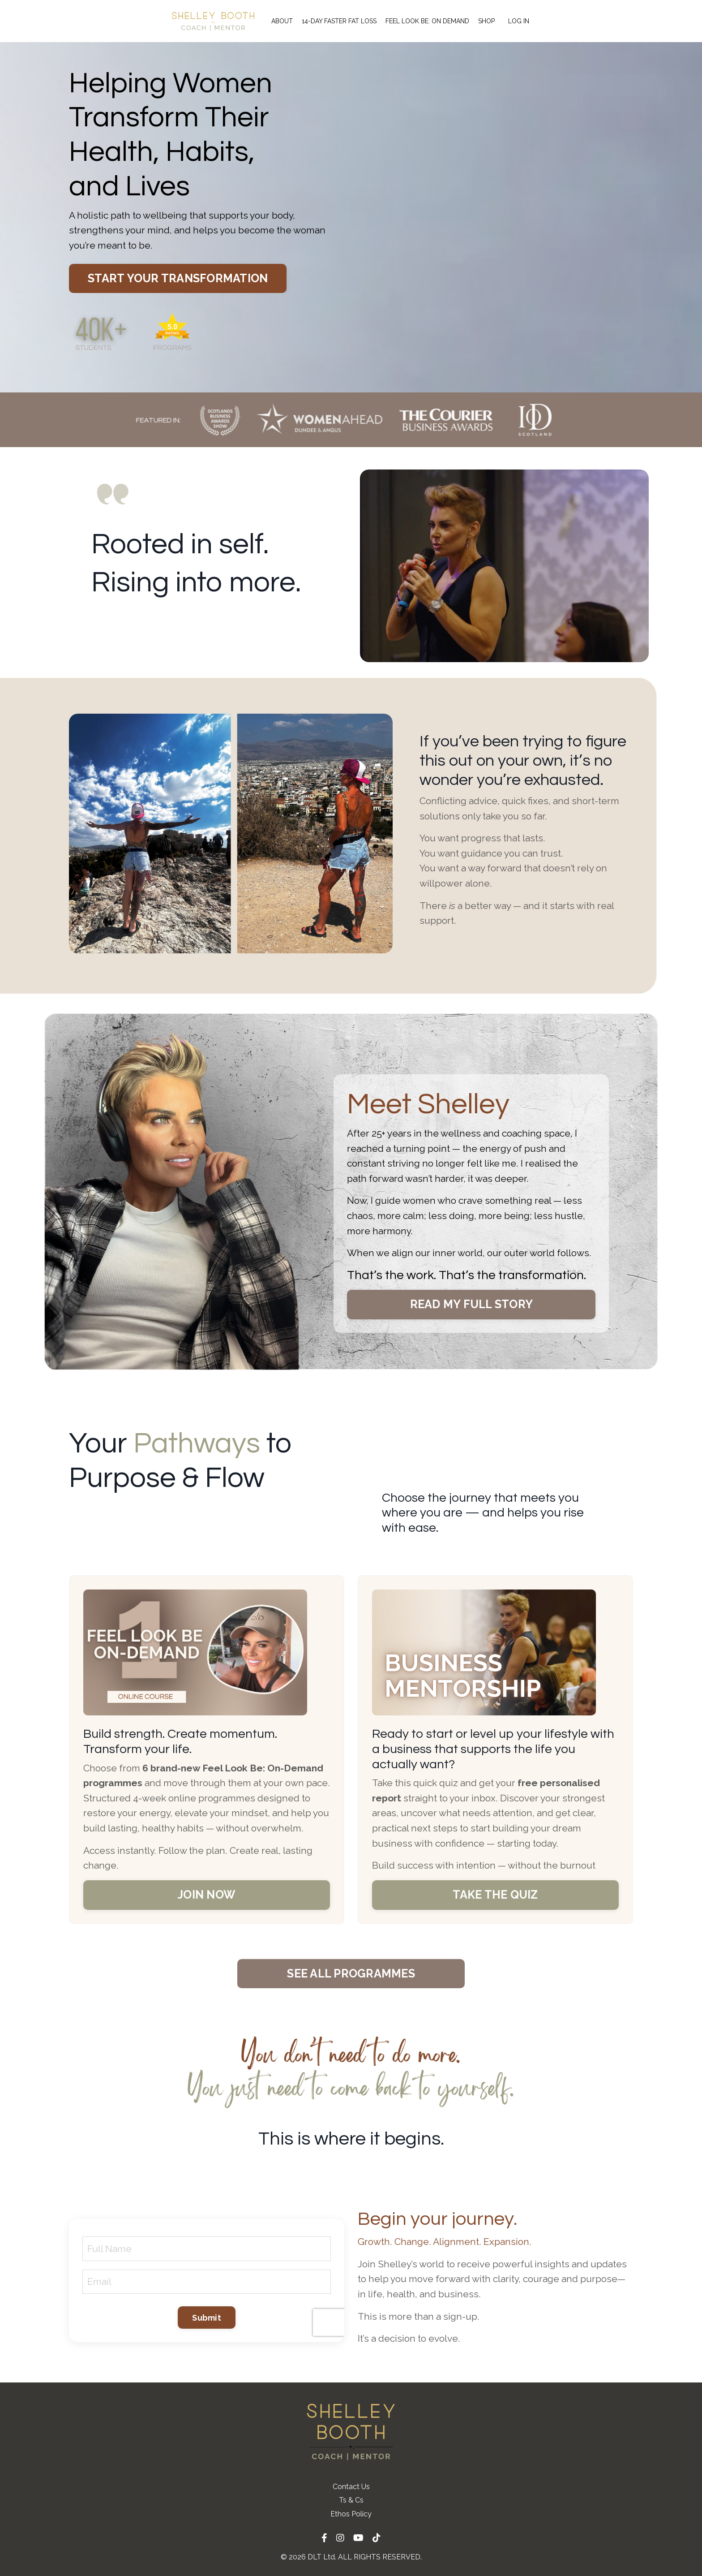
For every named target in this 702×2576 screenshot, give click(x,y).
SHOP (486, 21)
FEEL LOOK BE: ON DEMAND (427, 21)
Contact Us (351, 2486)
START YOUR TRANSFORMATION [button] (178, 278)
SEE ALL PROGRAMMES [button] (351, 1973)
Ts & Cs (351, 2500)
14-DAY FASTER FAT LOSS (339, 21)
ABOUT (282, 21)
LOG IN (518, 21)
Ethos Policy (351, 2514)
